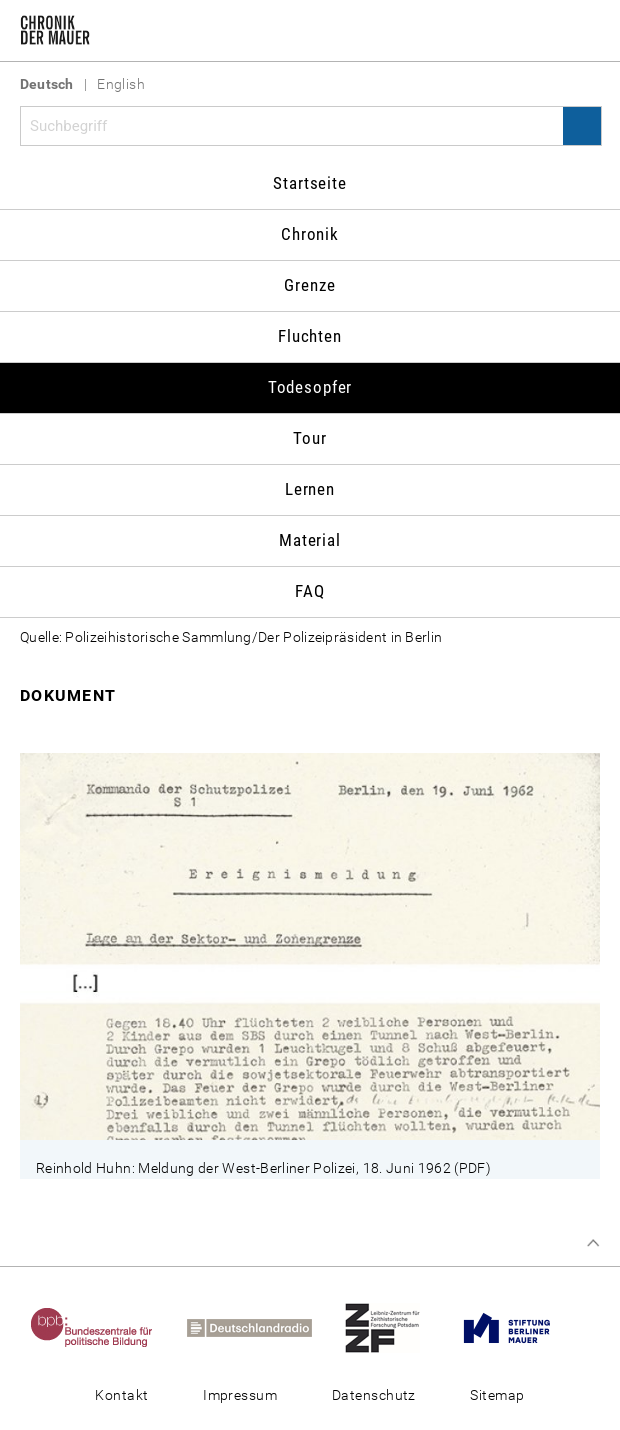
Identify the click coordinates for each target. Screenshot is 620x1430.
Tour (309, 438)
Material (310, 540)
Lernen (310, 489)
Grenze (309, 285)
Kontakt (121, 1395)
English (121, 84)
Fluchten (310, 336)
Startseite (310, 183)
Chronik (310, 234)
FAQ (310, 591)
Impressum (240, 1395)
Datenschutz (374, 1395)
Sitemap (497, 1395)
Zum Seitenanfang (593, 1243)
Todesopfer (310, 387)
